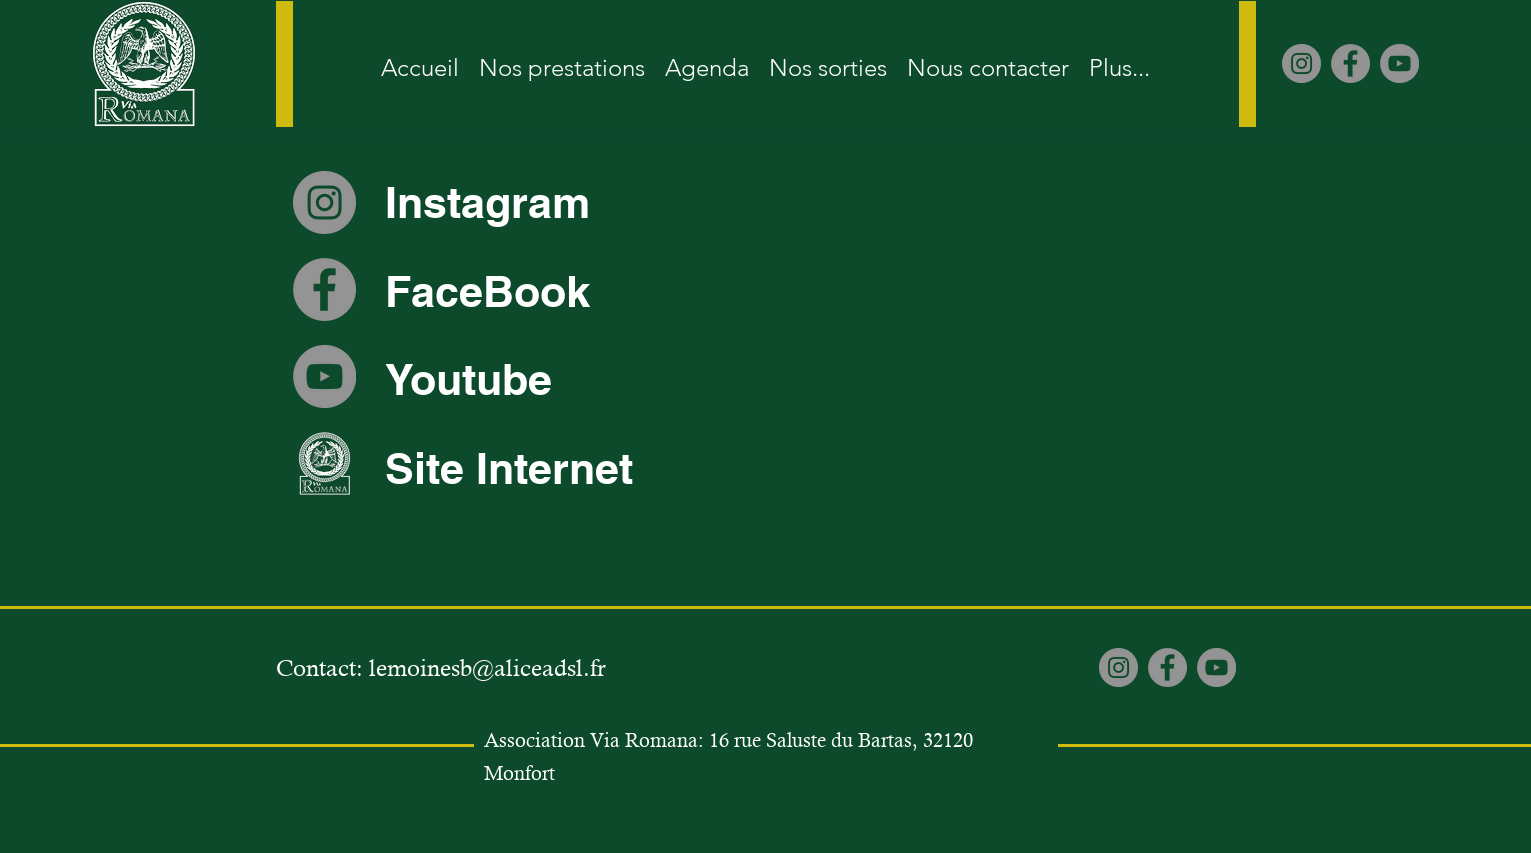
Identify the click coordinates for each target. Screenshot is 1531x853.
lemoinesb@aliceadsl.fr (487, 668)
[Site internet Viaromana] (324, 463)
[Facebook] (1350, 63)
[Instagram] (1301, 63)
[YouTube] (1399, 63)
